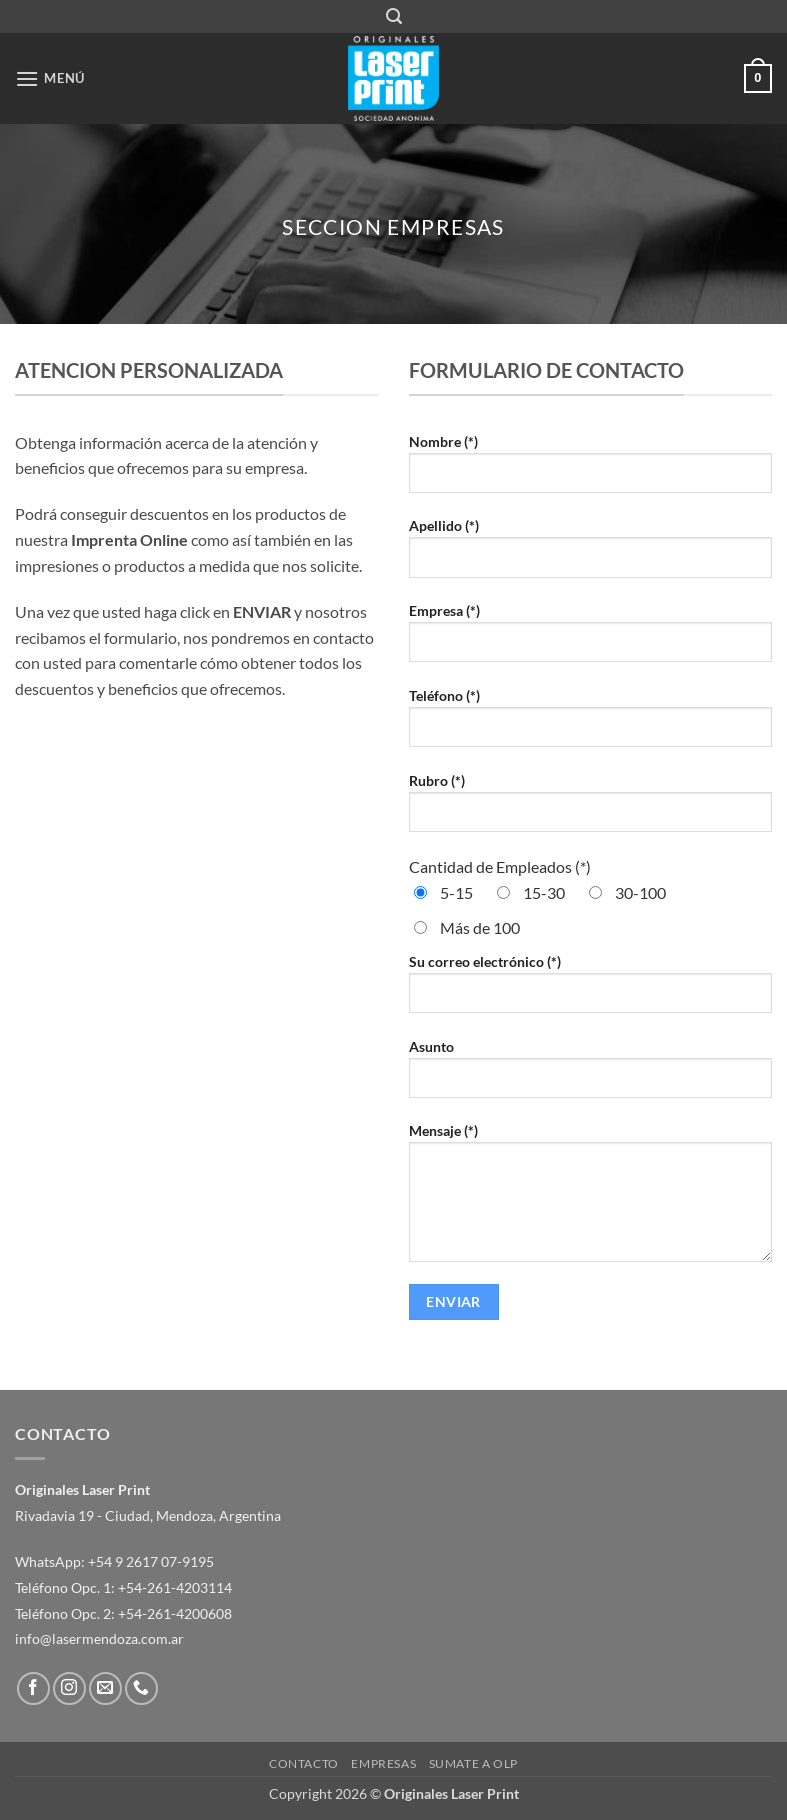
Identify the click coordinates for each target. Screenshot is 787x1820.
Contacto (304, 1763)
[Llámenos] (141, 1688)
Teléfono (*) (591, 725)
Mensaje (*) (591, 1200)
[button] (394, 16)
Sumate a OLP (473, 1763)
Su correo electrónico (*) (591, 991)
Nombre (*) (591, 471)
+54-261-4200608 (175, 1613)
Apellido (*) (591, 555)
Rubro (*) (591, 810)
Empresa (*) (591, 640)
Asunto (591, 1076)
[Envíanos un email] (105, 1688)
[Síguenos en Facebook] (33, 1688)
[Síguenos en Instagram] (69, 1688)
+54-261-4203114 (175, 1587)
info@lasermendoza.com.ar (99, 1638)
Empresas (383, 1763)
